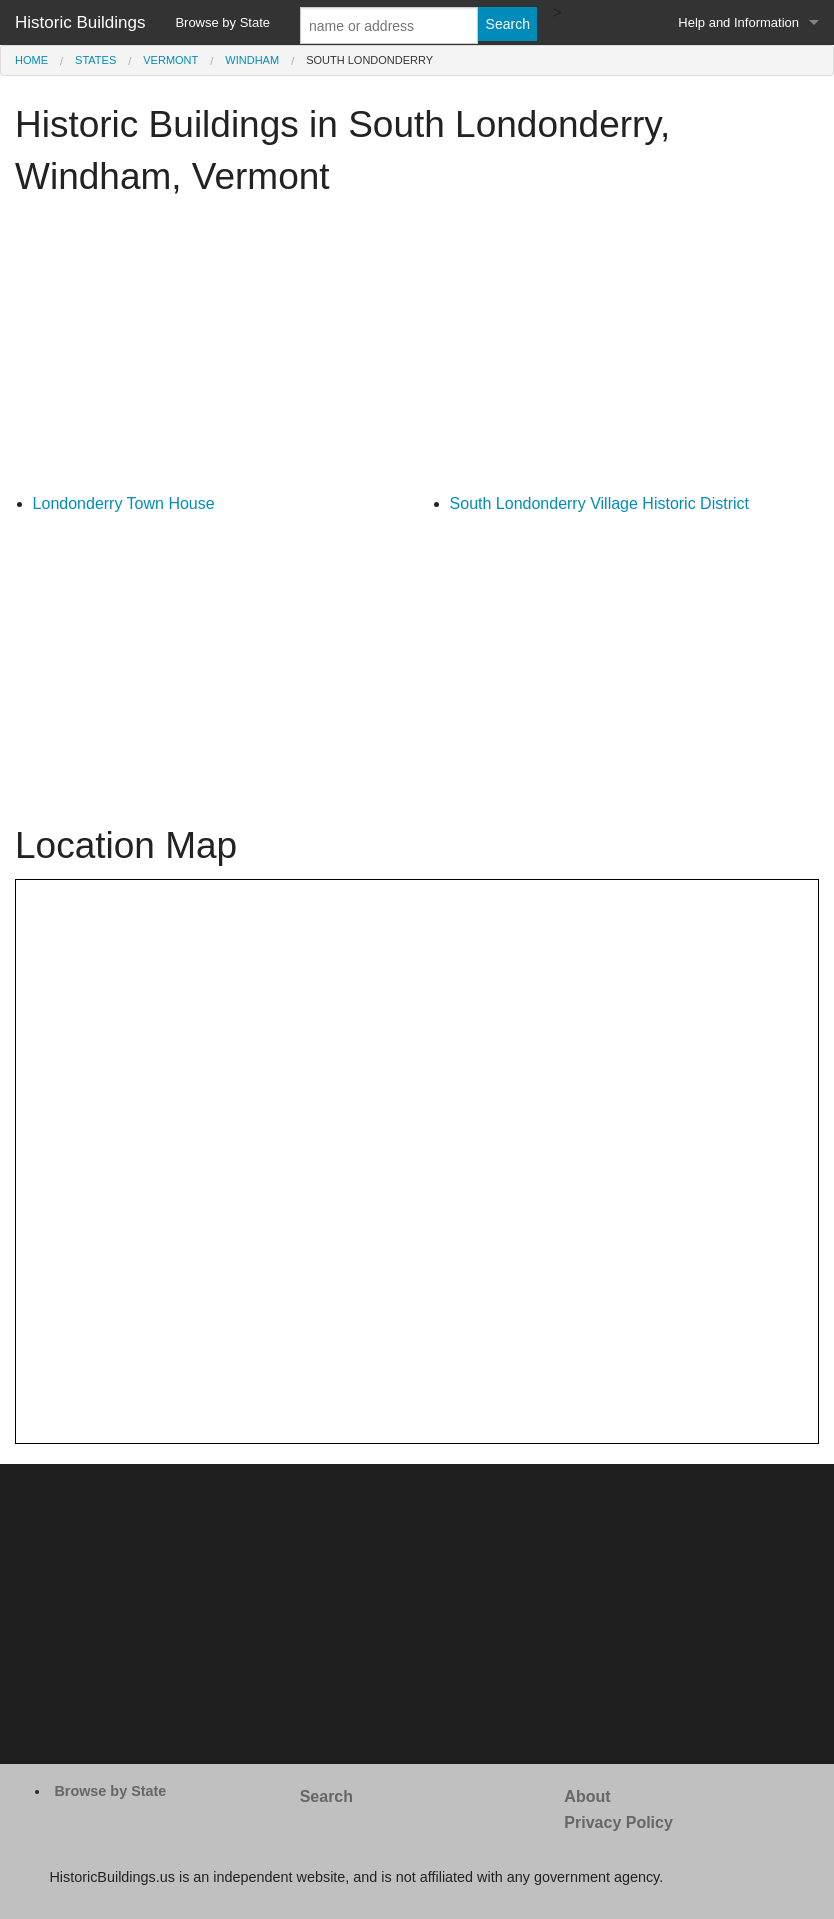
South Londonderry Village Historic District (599, 503)
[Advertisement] (417, 351)
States (95, 60)
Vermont (170, 60)
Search (326, 1796)
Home (31, 60)
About (587, 1796)
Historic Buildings (80, 22)
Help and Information (738, 22)
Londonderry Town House (124, 503)
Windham (252, 60)
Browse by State (222, 22)
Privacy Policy (618, 1822)
